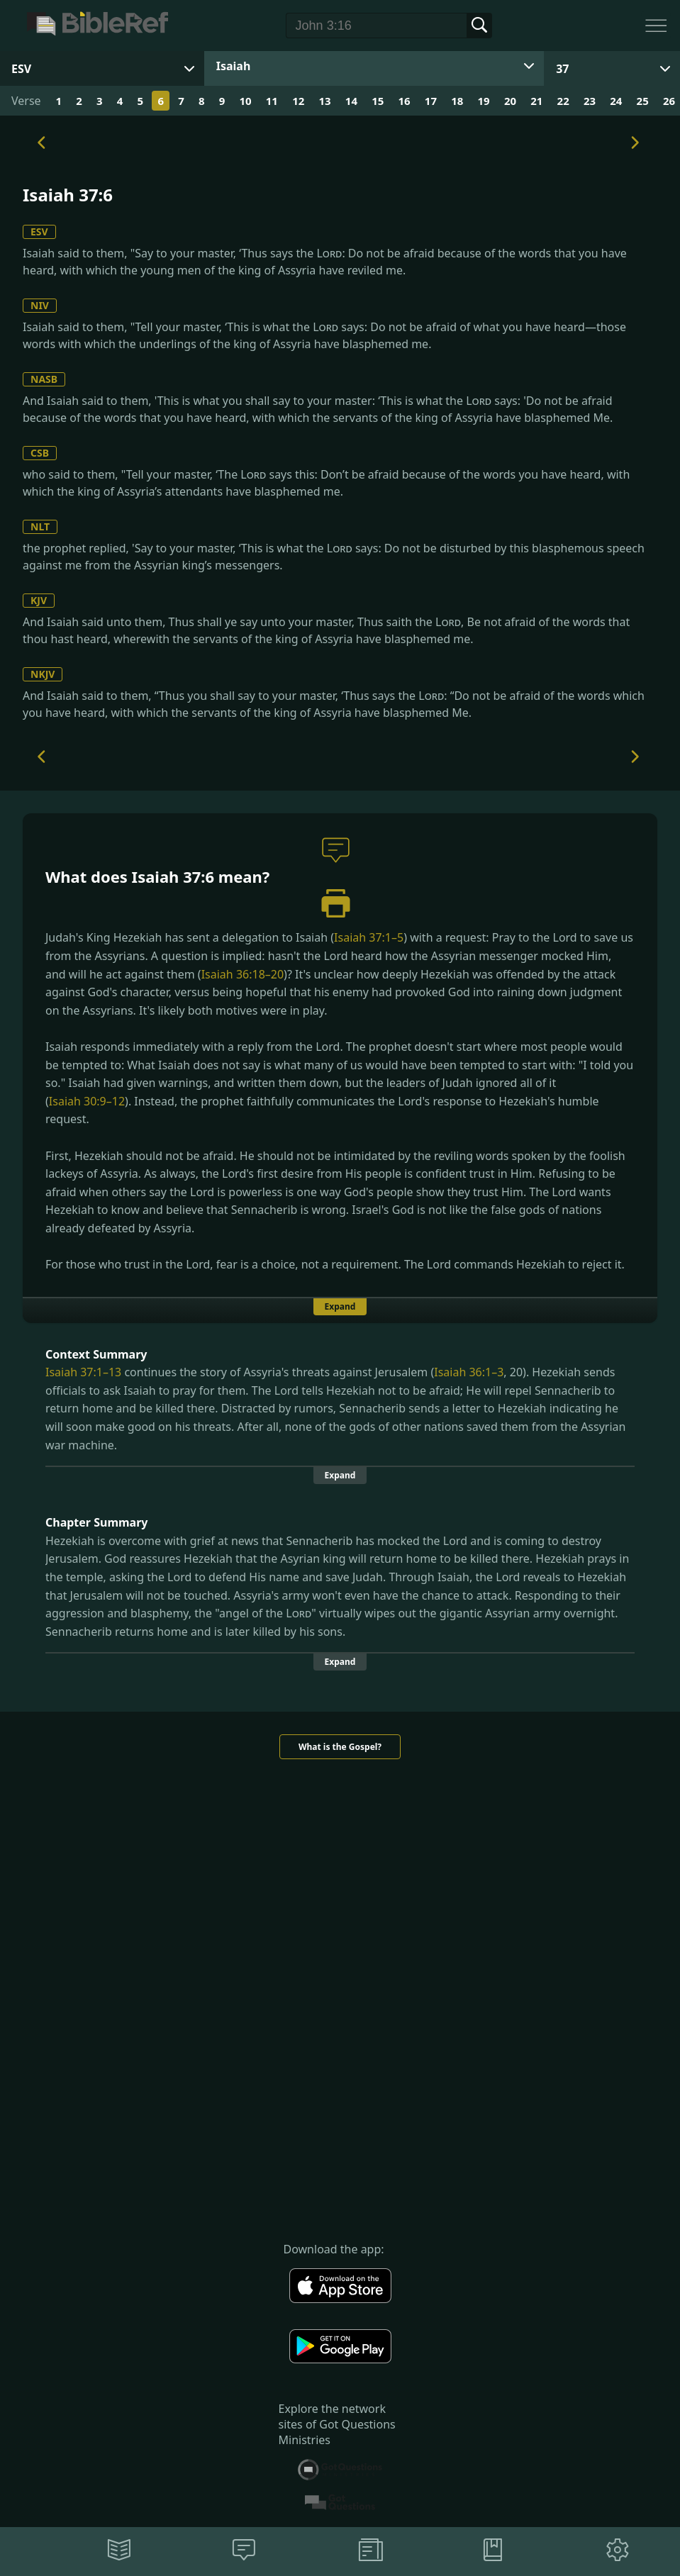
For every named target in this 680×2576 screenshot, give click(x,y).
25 (643, 101)
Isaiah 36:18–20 (242, 974)
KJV (38, 600)
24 (616, 101)
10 (245, 101)
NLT (40, 526)
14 (351, 101)
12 (298, 101)
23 (590, 101)
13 (324, 101)
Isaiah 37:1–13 (83, 1372)
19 (484, 101)
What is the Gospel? (340, 1747)
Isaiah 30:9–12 (87, 1101)
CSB (39, 452)
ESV (39, 231)
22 (563, 101)
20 (510, 101)
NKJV (42, 674)
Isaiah (233, 66)
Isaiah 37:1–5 (368, 937)
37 (562, 69)
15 (378, 101)
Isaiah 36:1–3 (468, 1372)
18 (457, 101)
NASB (43, 379)
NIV (39, 305)
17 (431, 101)
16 (404, 101)
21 (536, 101)
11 (272, 101)
